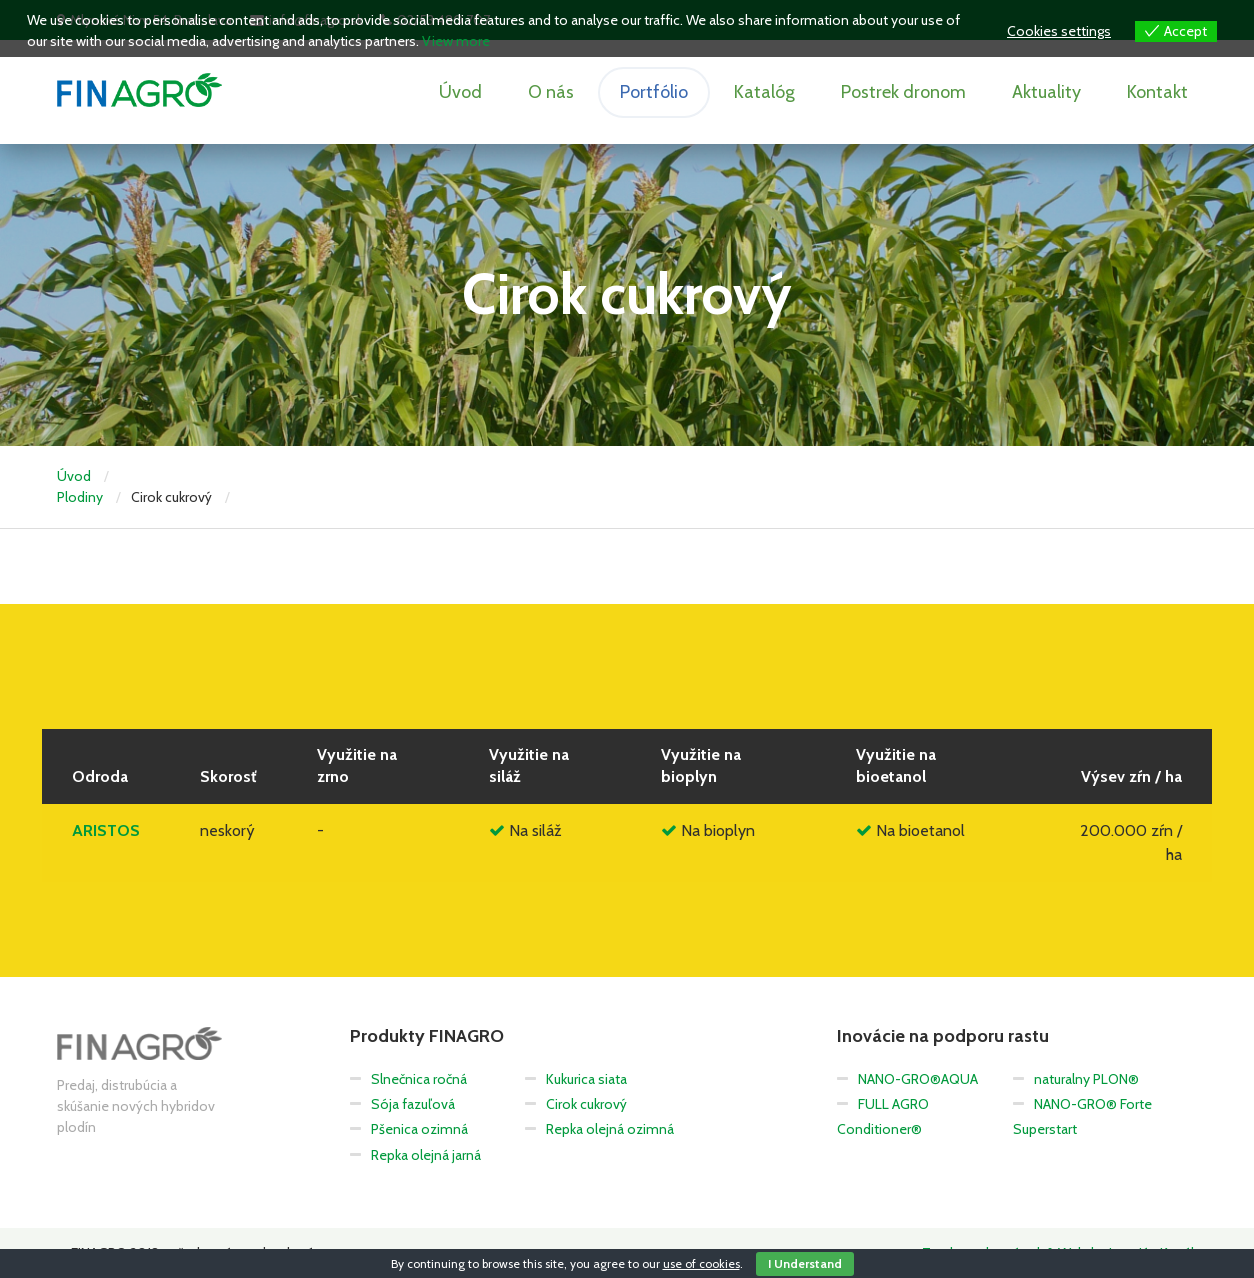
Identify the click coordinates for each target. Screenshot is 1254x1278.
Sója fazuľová (413, 1104)
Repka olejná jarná (426, 1155)
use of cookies (701, 1263)
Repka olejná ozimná (610, 1129)
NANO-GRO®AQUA (918, 1079)
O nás (551, 92)
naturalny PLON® (1086, 1079)
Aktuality (1046, 92)
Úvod (460, 92)
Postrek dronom (903, 92)
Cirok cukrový (586, 1104)
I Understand (805, 1263)
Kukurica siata (586, 1079)
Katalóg (764, 92)
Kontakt (1157, 92)
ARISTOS (106, 830)
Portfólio (654, 92)
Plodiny (80, 497)
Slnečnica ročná (419, 1079)
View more (456, 41)
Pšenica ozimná (419, 1129)
